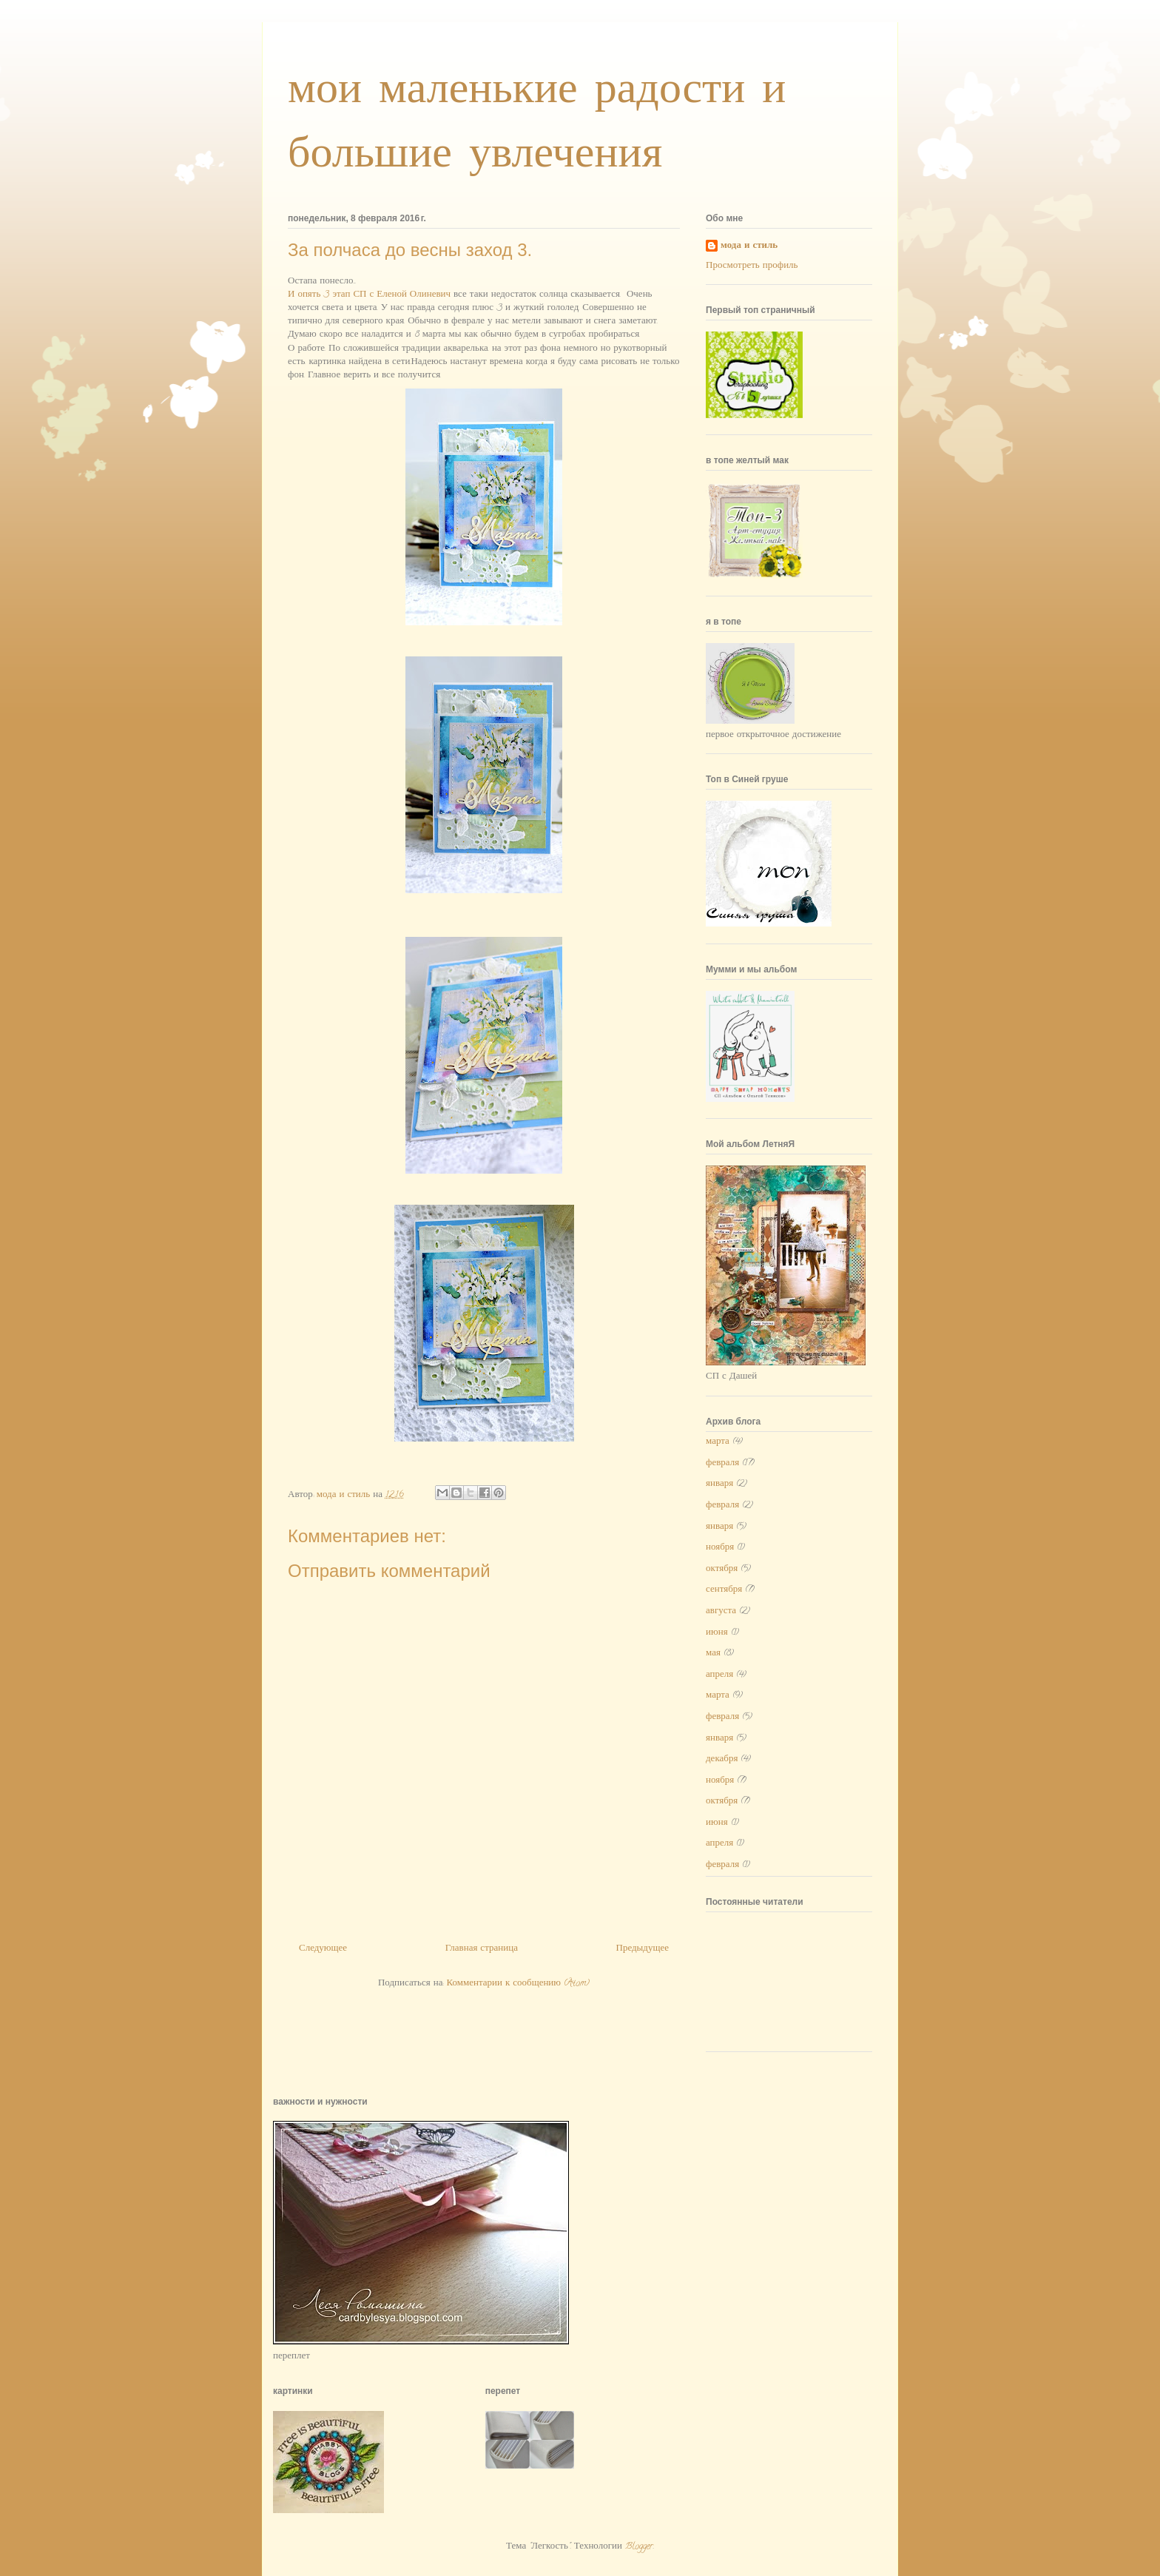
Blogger (639, 2547)
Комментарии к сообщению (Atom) (518, 1983)
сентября (724, 1590)
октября (722, 1569)
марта (717, 1442)
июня (717, 1633)
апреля (719, 1675)
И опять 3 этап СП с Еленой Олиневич (369, 295)
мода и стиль (749, 247)
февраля (722, 1463)
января (719, 1484)
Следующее (323, 1949)
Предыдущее (643, 1949)
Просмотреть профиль (752, 266)
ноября (720, 1548)
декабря (722, 1759)
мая (713, 1653)
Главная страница (481, 1949)
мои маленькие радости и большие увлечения (537, 122)
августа (721, 1611)
